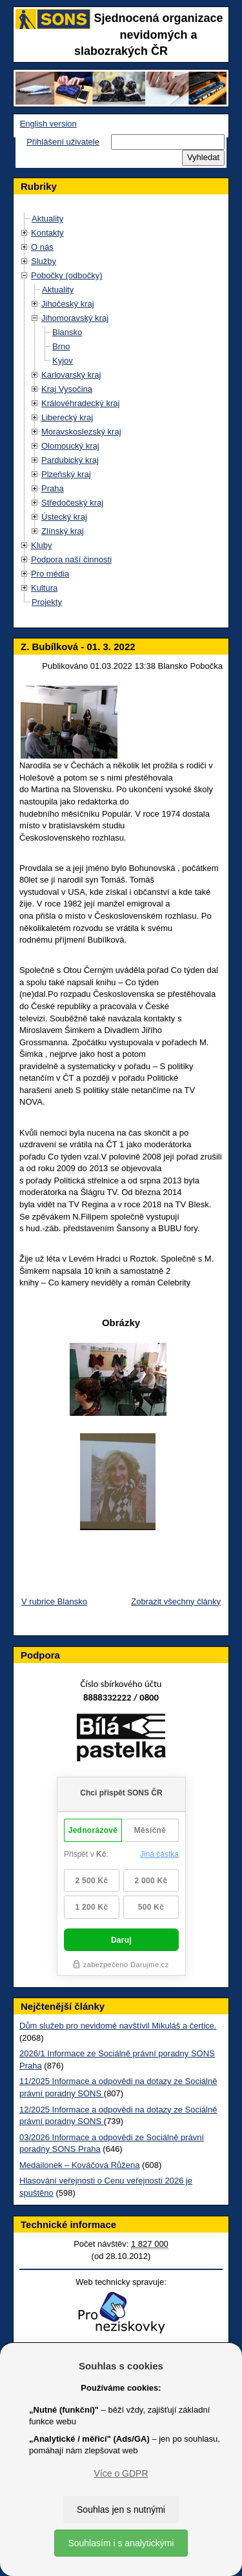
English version (48, 123)
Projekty (47, 602)
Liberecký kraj (67, 417)
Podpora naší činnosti (71, 559)
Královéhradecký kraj (80, 403)
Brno (61, 346)
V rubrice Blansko (54, 1601)
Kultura (44, 588)
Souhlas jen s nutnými (121, 2509)
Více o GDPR (121, 2473)
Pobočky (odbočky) (67, 275)
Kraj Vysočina (66, 389)
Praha (52, 488)
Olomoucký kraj (70, 446)
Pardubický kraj (70, 460)
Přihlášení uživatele (62, 142)
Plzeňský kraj (66, 474)
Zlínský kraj (62, 531)
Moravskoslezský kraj (81, 431)
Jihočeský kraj (67, 304)
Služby (43, 261)
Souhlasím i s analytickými (121, 2543)
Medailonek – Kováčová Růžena (79, 2165)
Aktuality (47, 218)
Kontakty (47, 233)
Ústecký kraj (64, 517)
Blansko (67, 332)
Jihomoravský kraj (74, 318)
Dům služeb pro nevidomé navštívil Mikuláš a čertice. (118, 2025)
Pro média (50, 573)
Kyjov (62, 360)
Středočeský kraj (72, 502)
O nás (42, 247)
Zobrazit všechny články (176, 1601)
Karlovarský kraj (71, 375)
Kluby (41, 545)
